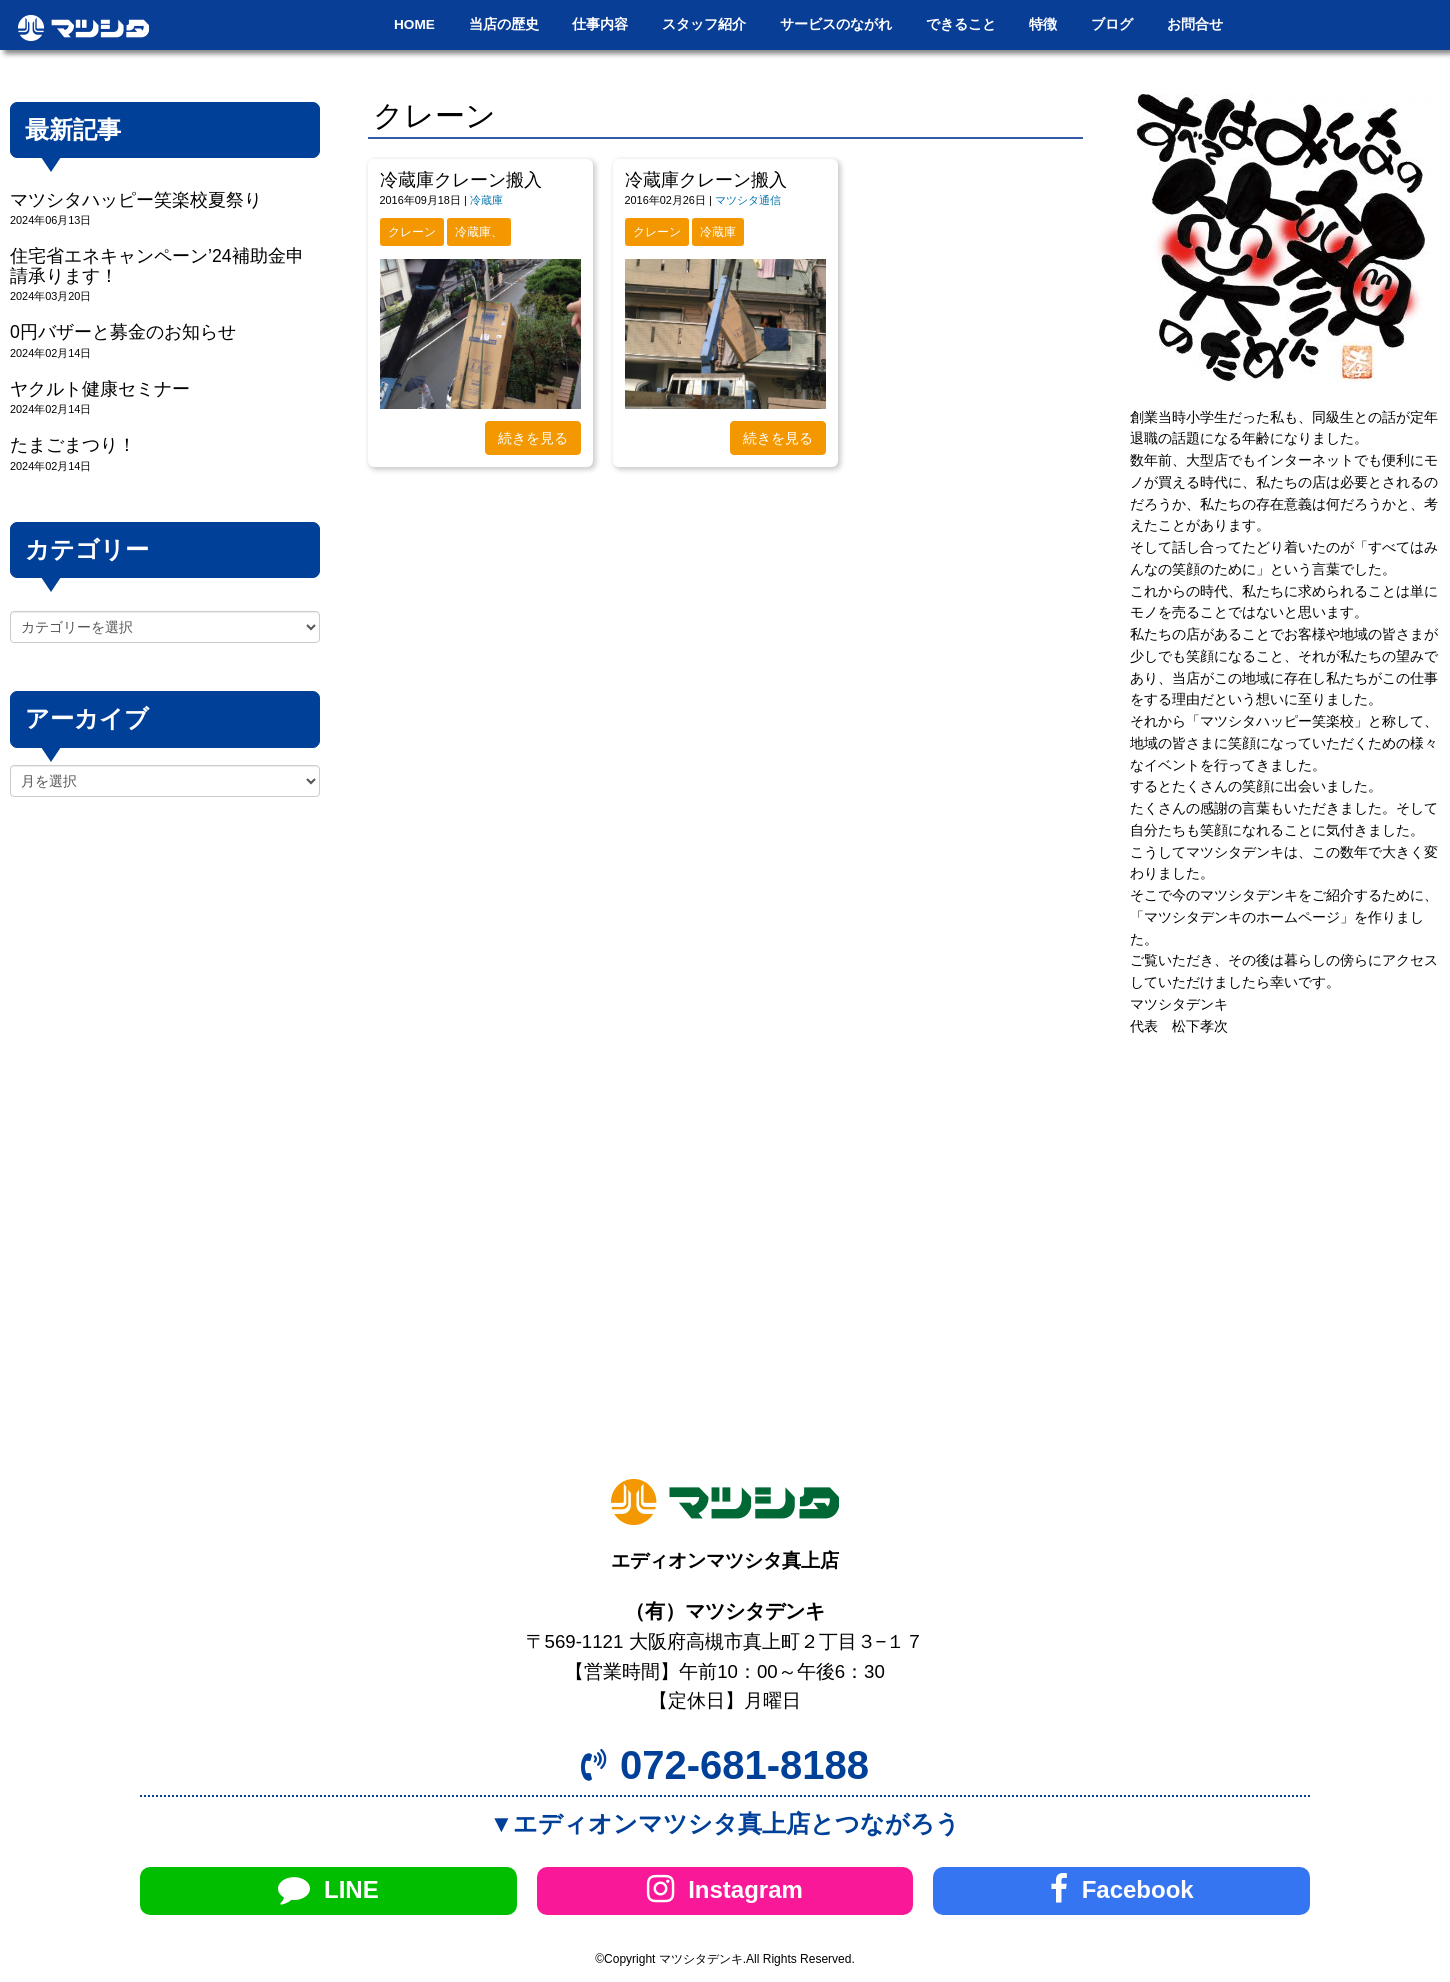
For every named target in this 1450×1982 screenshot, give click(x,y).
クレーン (412, 232)
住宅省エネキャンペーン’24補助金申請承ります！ (157, 265)
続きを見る (533, 438)
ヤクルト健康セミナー (100, 389)
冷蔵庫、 (479, 232)
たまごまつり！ (73, 445)
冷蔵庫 (486, 200)
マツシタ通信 (748, 200)
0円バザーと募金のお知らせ (123, 332)
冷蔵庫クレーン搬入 (461, 180)
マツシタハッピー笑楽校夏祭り (136, 200)
